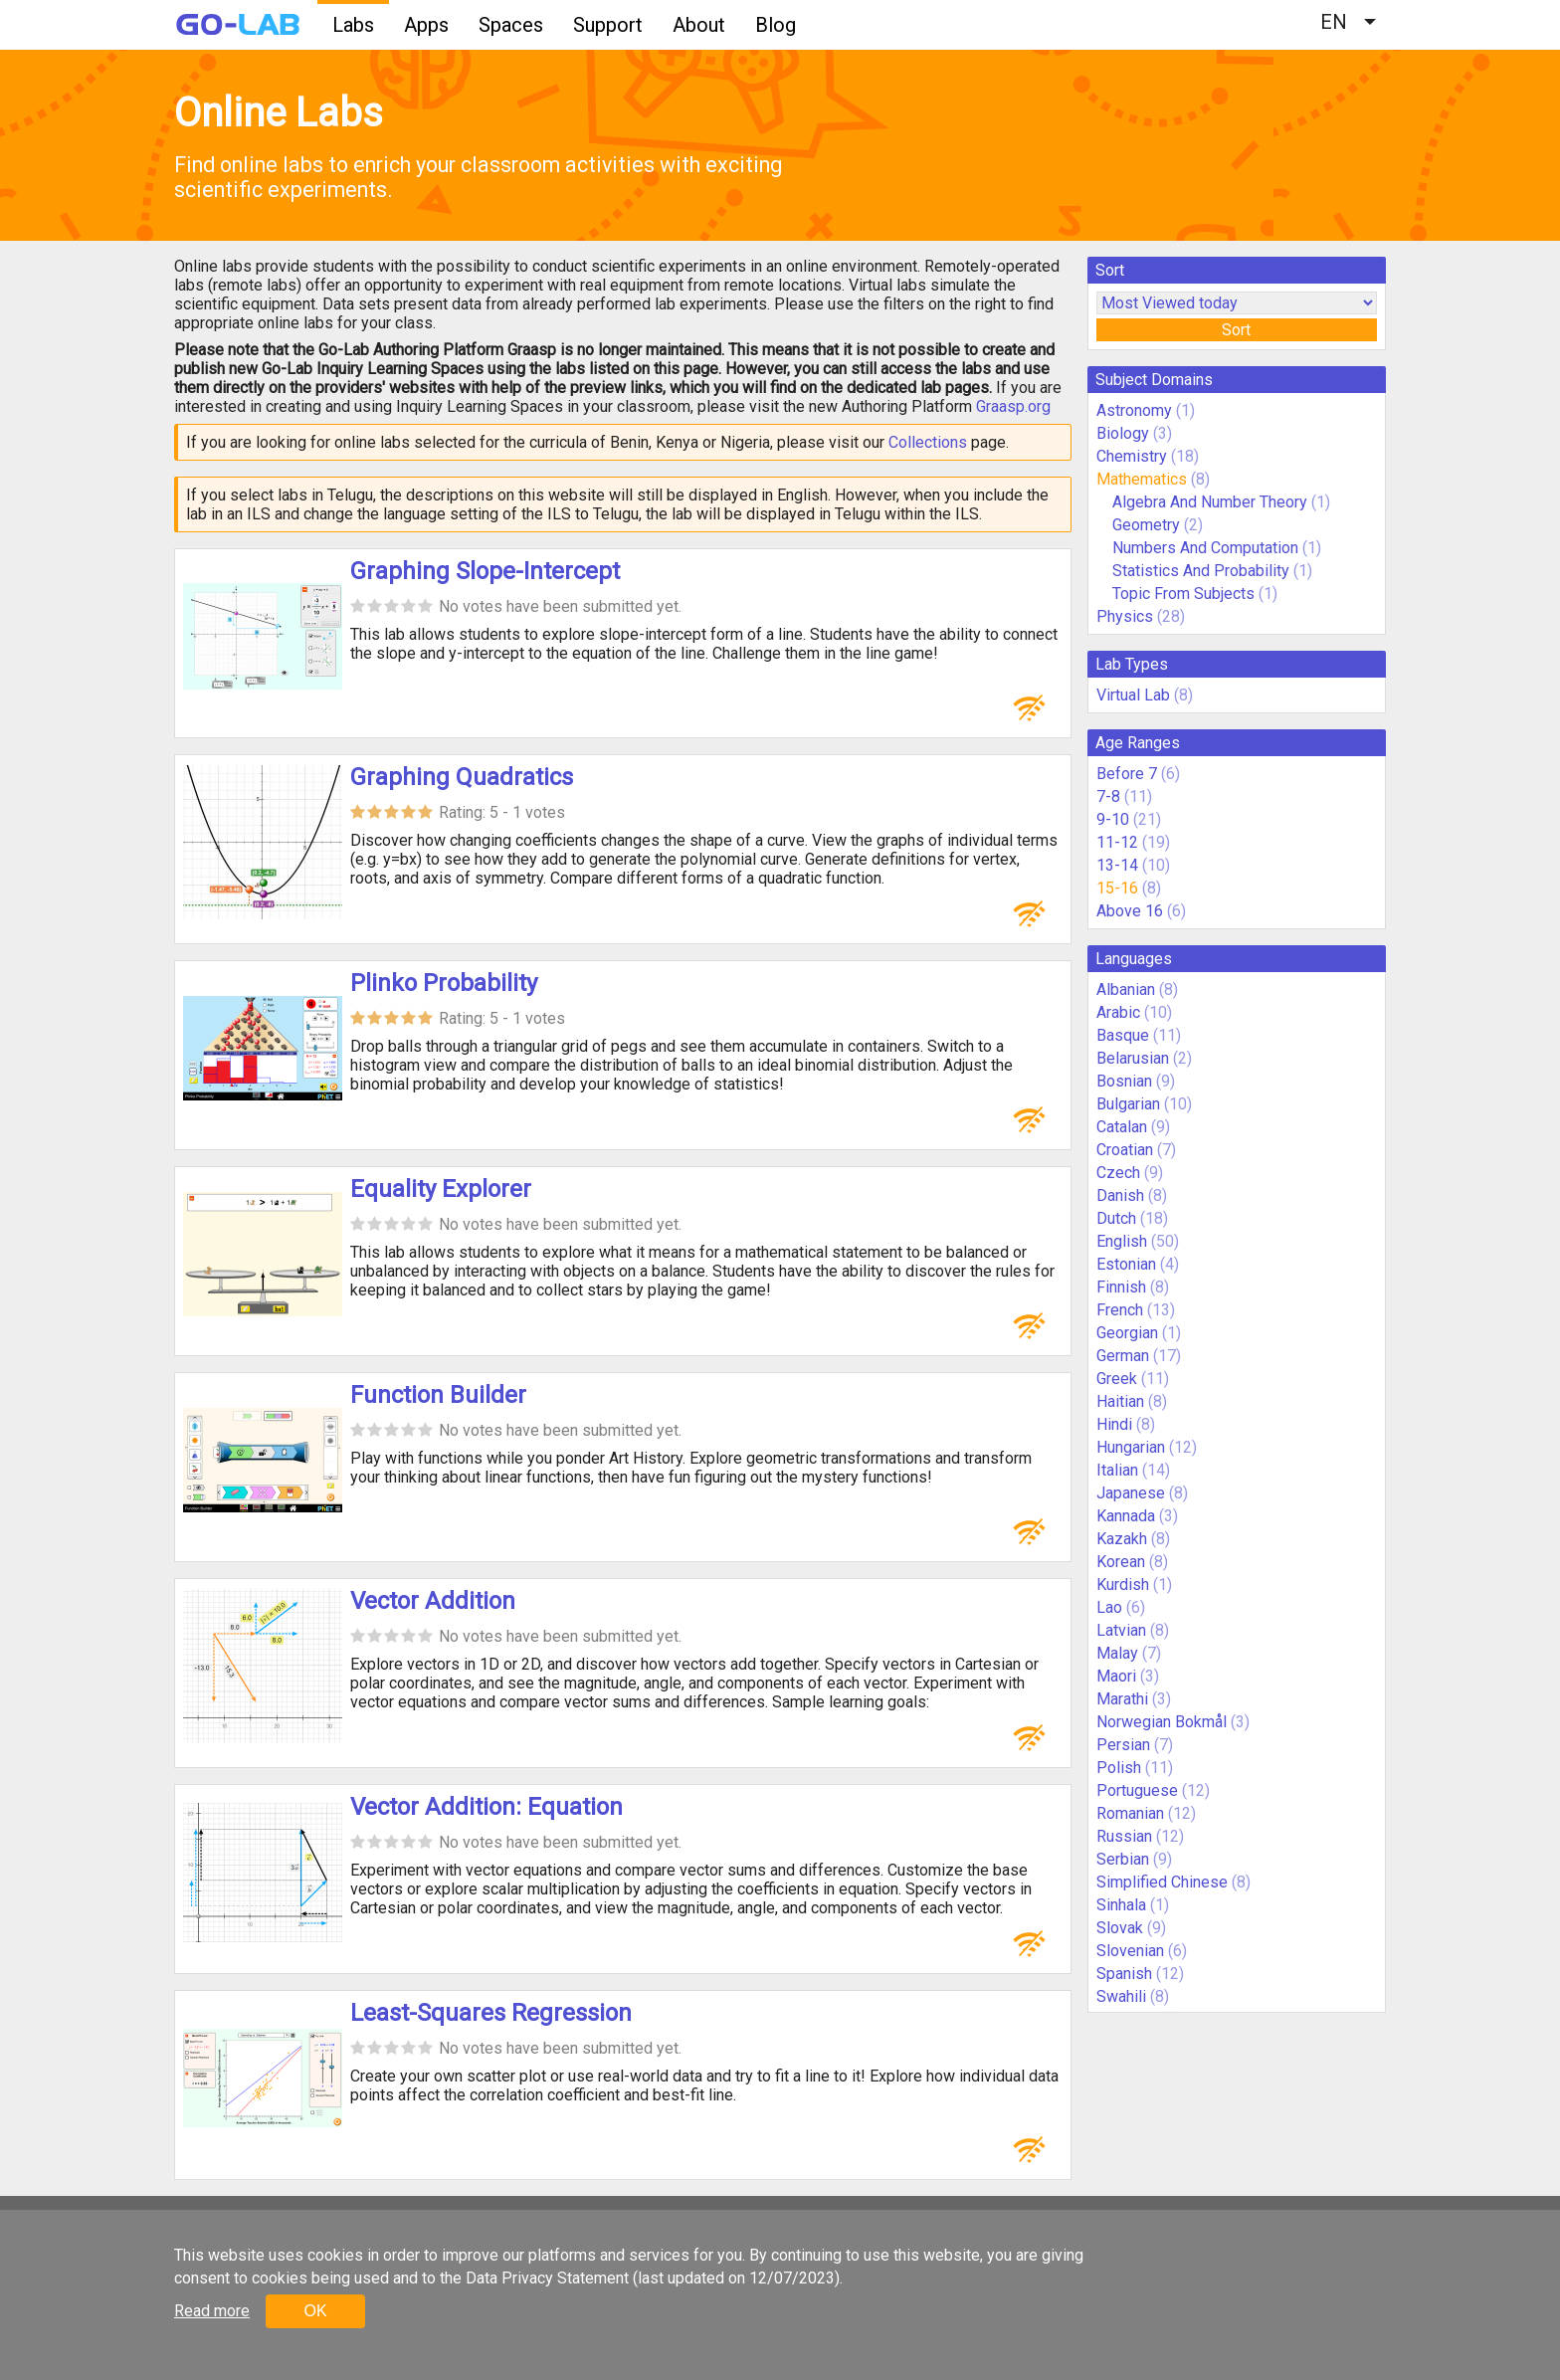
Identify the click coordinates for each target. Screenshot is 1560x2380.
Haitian (1120, 1401)
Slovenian (1130, 1950)
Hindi (1114, 1424)
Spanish (1124, 1973)
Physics (1124, 616)
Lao (1109, 1607)
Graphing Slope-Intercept (485, 571)
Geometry (1146, 524)
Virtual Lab (1133, 695)
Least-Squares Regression (491, 2013)
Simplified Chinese (1162, 1882)
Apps (426, 25)
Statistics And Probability (1200, 570)
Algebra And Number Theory (1209, 502)
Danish (1120, 1195)
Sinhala (1121, 1904)
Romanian (1130, 1813)
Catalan (1121, 1126)
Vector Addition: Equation (486, 1807)
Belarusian (1132, 1058)
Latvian (1121, 1630)
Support (608, 25)
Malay (1117, 1653)
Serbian (1122, 1859)
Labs (353, 25)
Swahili (1121, 1996)
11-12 (1117, 842)
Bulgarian (1128, 1103)
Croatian (1124, 1149)
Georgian (1127, 1332)
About (699, 25)
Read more (212, 2310)
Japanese (1130, 1493)
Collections (927, 442)
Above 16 (1129, 910)
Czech (1118, 1172)
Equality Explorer (440, 1189)
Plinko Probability (443, 983)
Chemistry (1131, 456)
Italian (1117, 1470)
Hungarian (1130, 1447)
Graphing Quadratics (461, 777)
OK (314, 2310)
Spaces (511, 25)
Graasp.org (1013, 406)
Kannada (1125, 1515)
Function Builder (438, 1395)
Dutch (1116, 1218)
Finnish (1121, 1287)
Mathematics (1141, 479)
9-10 (1112, 819)
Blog (775, 25)
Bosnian (1124, 1081)
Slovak (1119, 1927)
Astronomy (1134, 410)
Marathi (1122, 1698)
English (1121, 1241)
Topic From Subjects (1183, 593)
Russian (1124, 1836)
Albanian (1125, 989)
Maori (1116, 1676)
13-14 (1117, 865)
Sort (1236, 329)
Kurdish (1122, 1584)
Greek (1116, 1378)
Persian (1123, 1744)
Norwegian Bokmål (1161, 1721)
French (1119, 1309)
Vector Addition (432, 1601)
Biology (1122, 433)
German (1122, 1355)
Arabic (1118, 1012)
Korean (1120, 1561)
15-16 (1117, 888)
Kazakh (1121, 1538)
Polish (1118, 1767)
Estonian (1126, 1264)
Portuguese (1137, 1790)
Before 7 (1126, 773)
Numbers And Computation (1205, 547)
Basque (1122, 1035)
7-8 (1108, 796)
